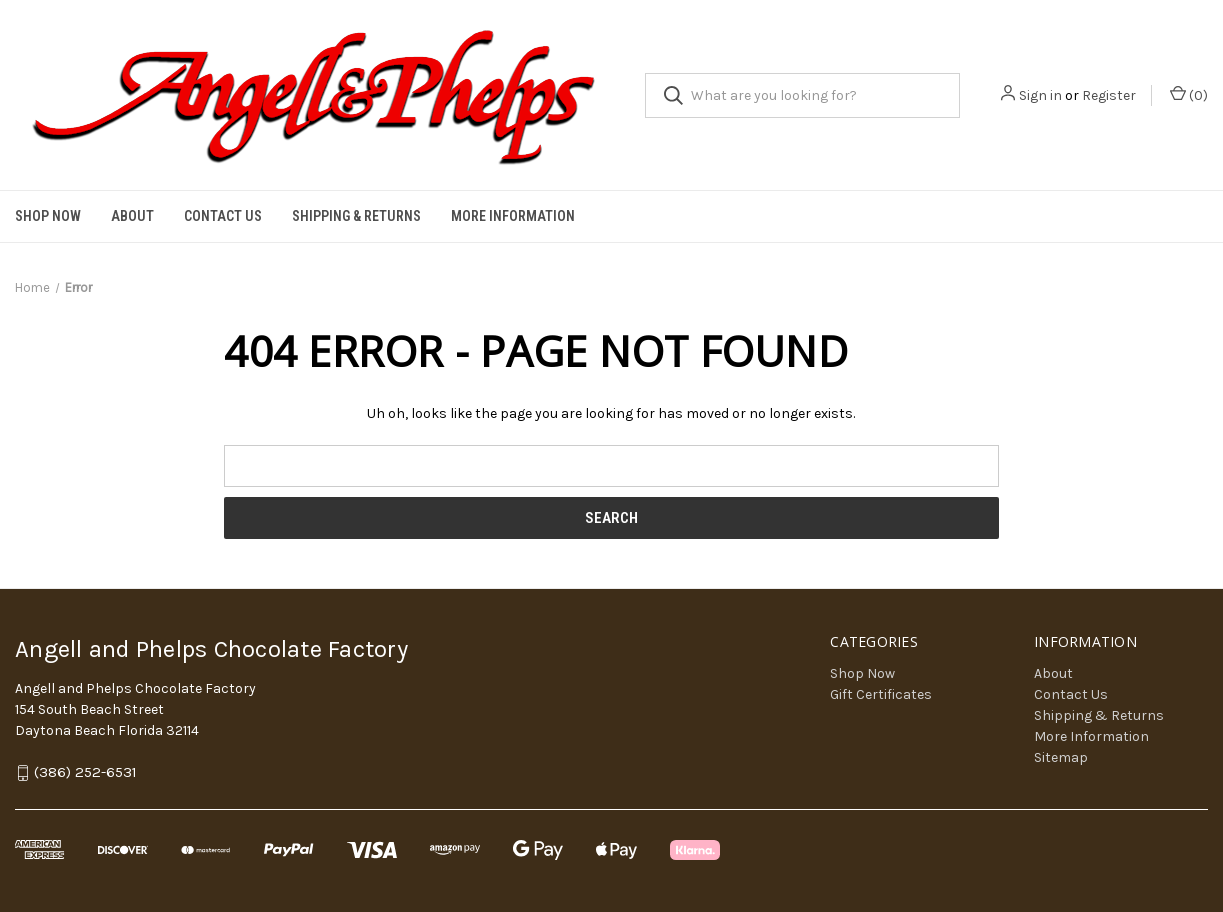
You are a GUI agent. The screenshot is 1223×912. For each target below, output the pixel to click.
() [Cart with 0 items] (1189, 94)
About (132, 216)
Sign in (1040, 95)
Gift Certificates (881, 694)
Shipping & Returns (356, 216)
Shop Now (48, 216)
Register (1109, 95)
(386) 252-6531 (85, 773)
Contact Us (223, 216)
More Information (513, 216)
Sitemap (1061, 757)
